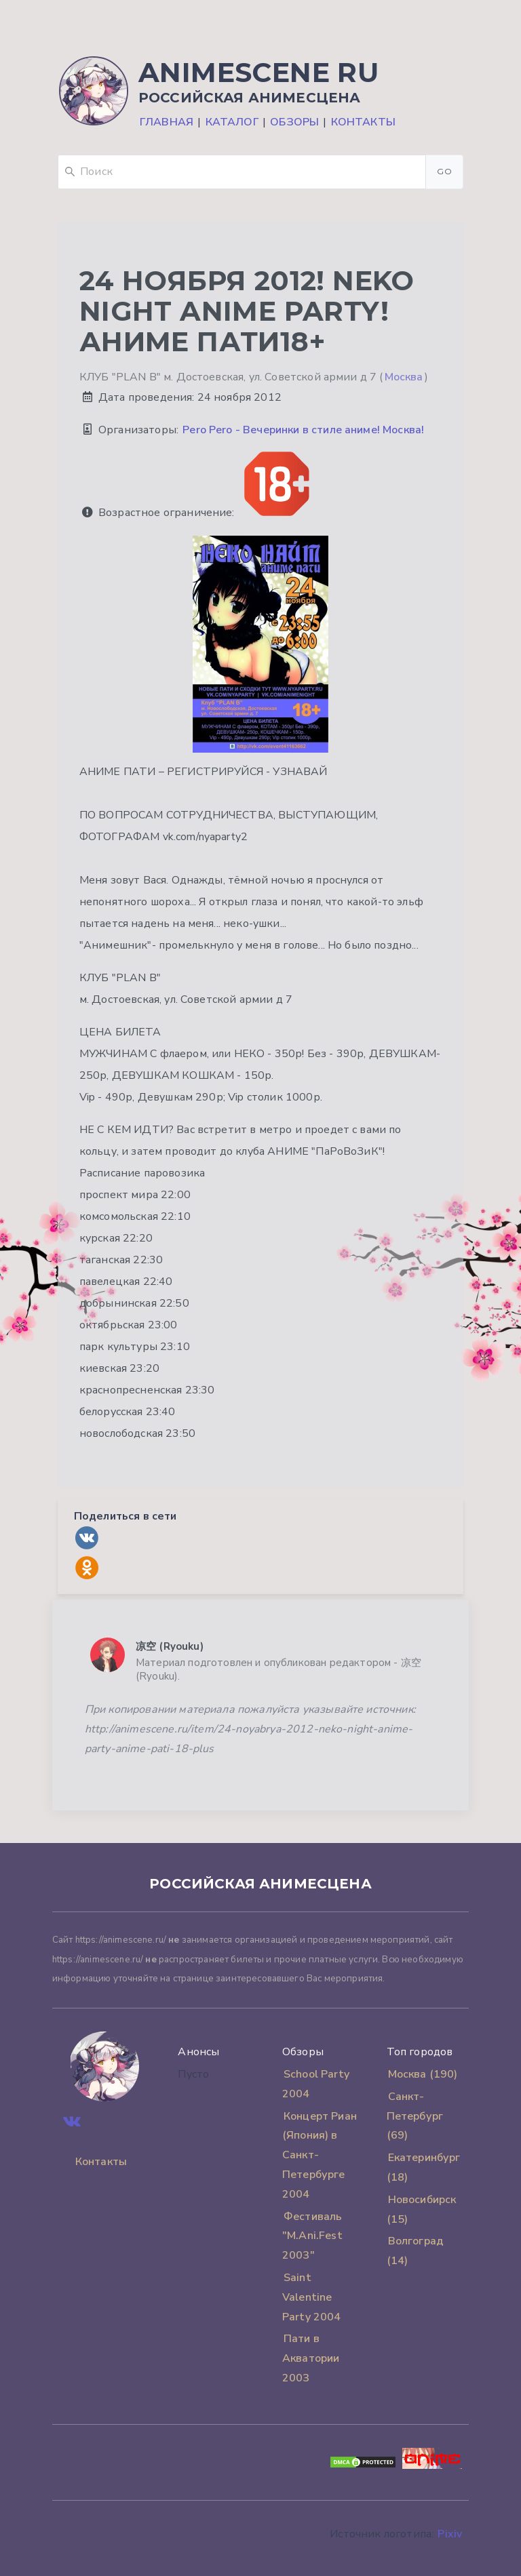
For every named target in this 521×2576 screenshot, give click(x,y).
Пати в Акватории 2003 (310, 2358)
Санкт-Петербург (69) (415, 2116)
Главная (166, 122)
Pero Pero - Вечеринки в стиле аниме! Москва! (303, 429)
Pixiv (450, 2534)
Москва (404, 377)
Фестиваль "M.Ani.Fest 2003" (312, 2236)
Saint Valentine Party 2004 (311, 2297)
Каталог (232, 122)
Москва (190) (423, 2074)
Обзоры (294, 122)
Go (444, 171)
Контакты (363, 122)
